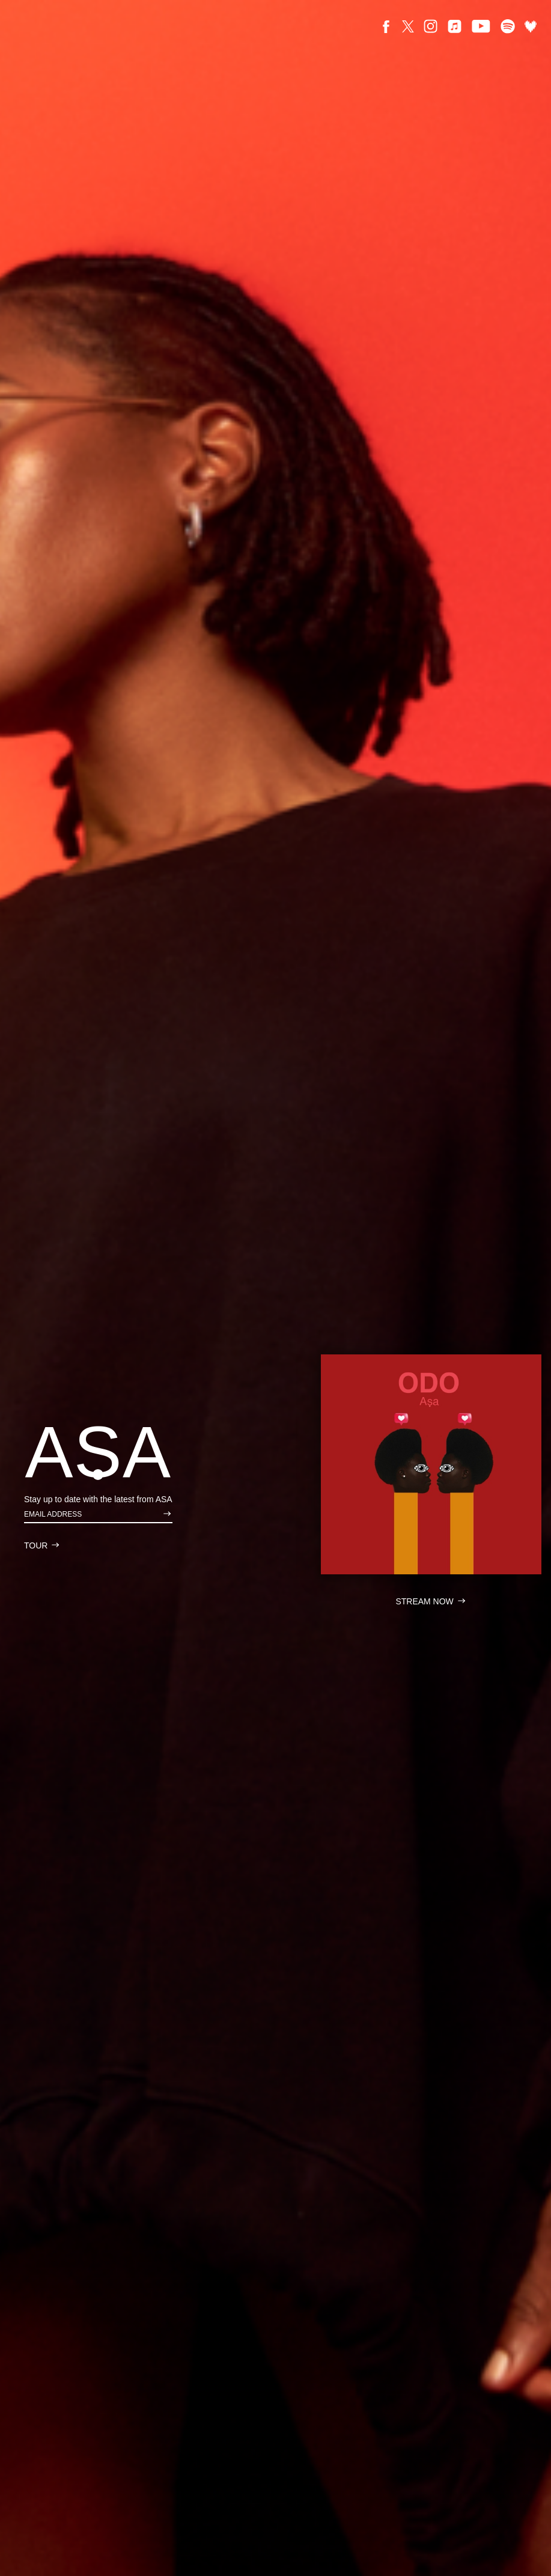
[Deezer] (531, 26)
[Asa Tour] (42, 1545)
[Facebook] (386, 26)
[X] (408, 26)
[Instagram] (431, 26)
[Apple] (455, 26)
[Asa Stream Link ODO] (431, 1464)
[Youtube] (481, 26)
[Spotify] (508, 26)
